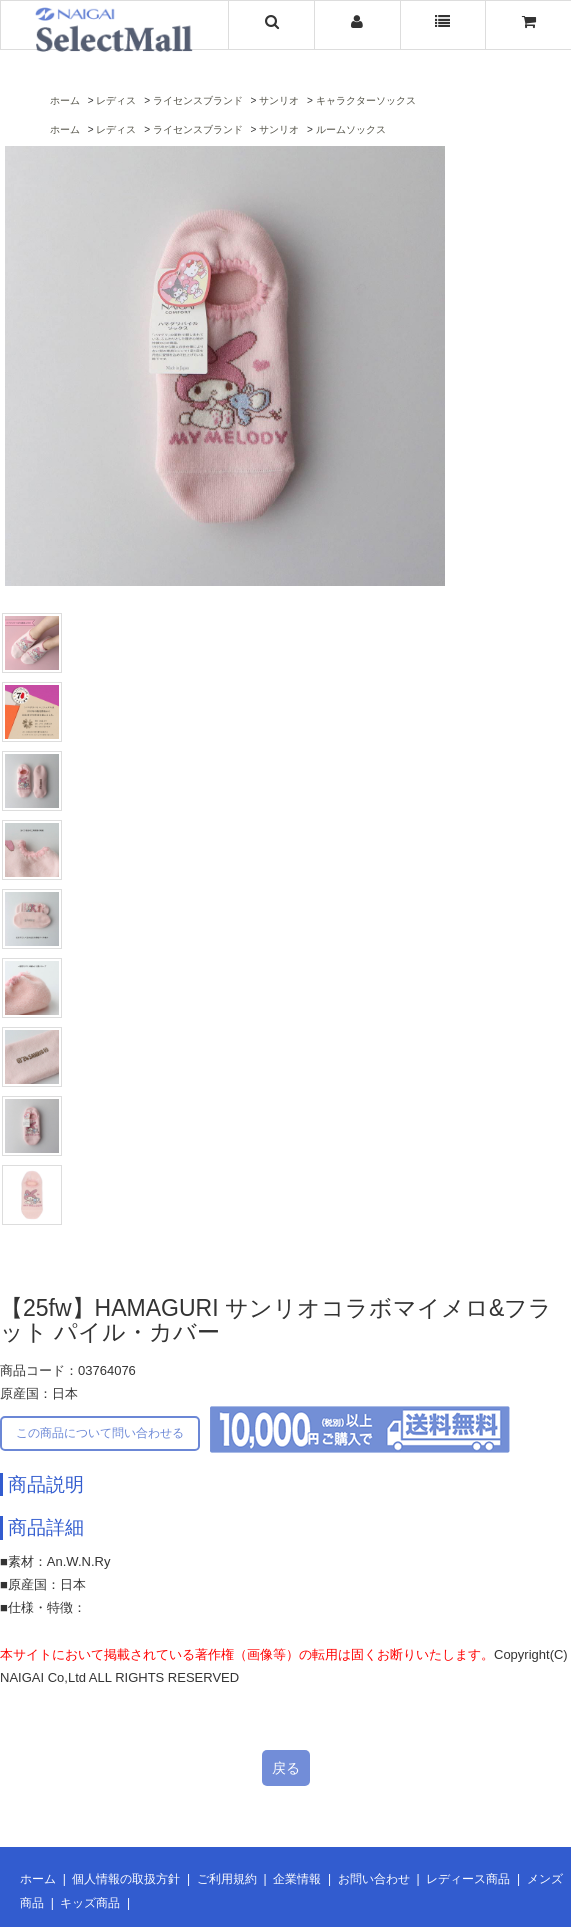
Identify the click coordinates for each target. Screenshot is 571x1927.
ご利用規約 (227, 1879)
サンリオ (279, 100)
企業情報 (297, 1879)
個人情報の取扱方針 (126, 1879)
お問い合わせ (374, 1879)
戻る (286, 1768)
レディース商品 (468, 1879)
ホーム (65, 100)
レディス (116, 100)
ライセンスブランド (198, 100)
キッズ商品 (90, 1903)
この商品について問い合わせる (100, 1433)
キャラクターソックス (366, 100)
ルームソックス (351, 129)
